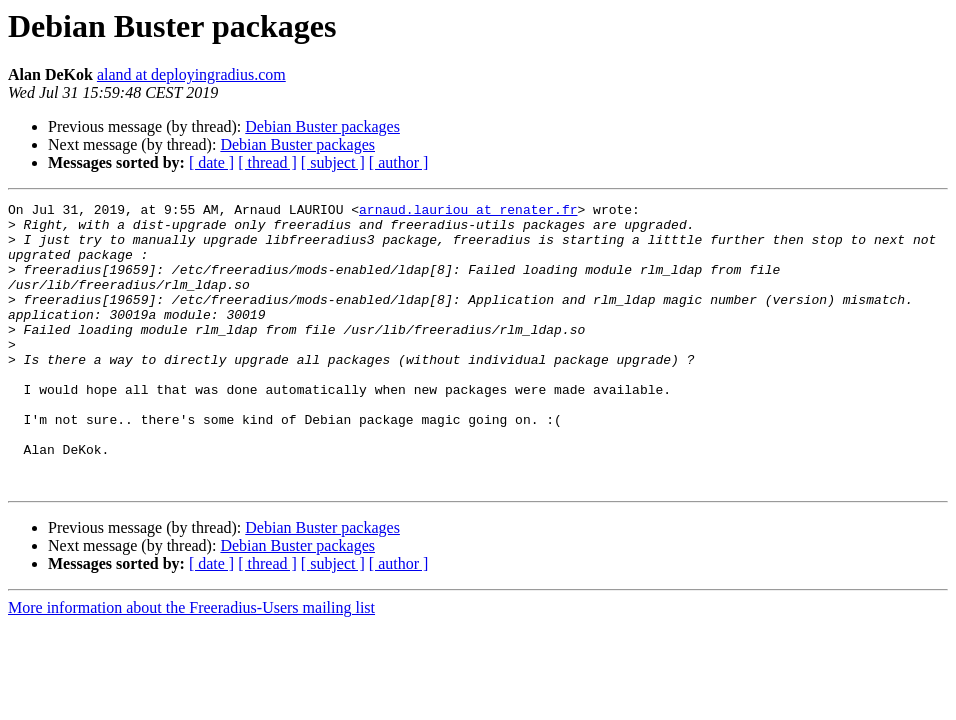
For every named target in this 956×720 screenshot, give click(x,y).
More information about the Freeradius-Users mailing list (191, 664)
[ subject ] (333, 162)
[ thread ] (267, 162)
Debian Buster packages (322, 126)
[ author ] (399, 162)
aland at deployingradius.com (191, 74)
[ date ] (211, 162)
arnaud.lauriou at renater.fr (468, 212)
